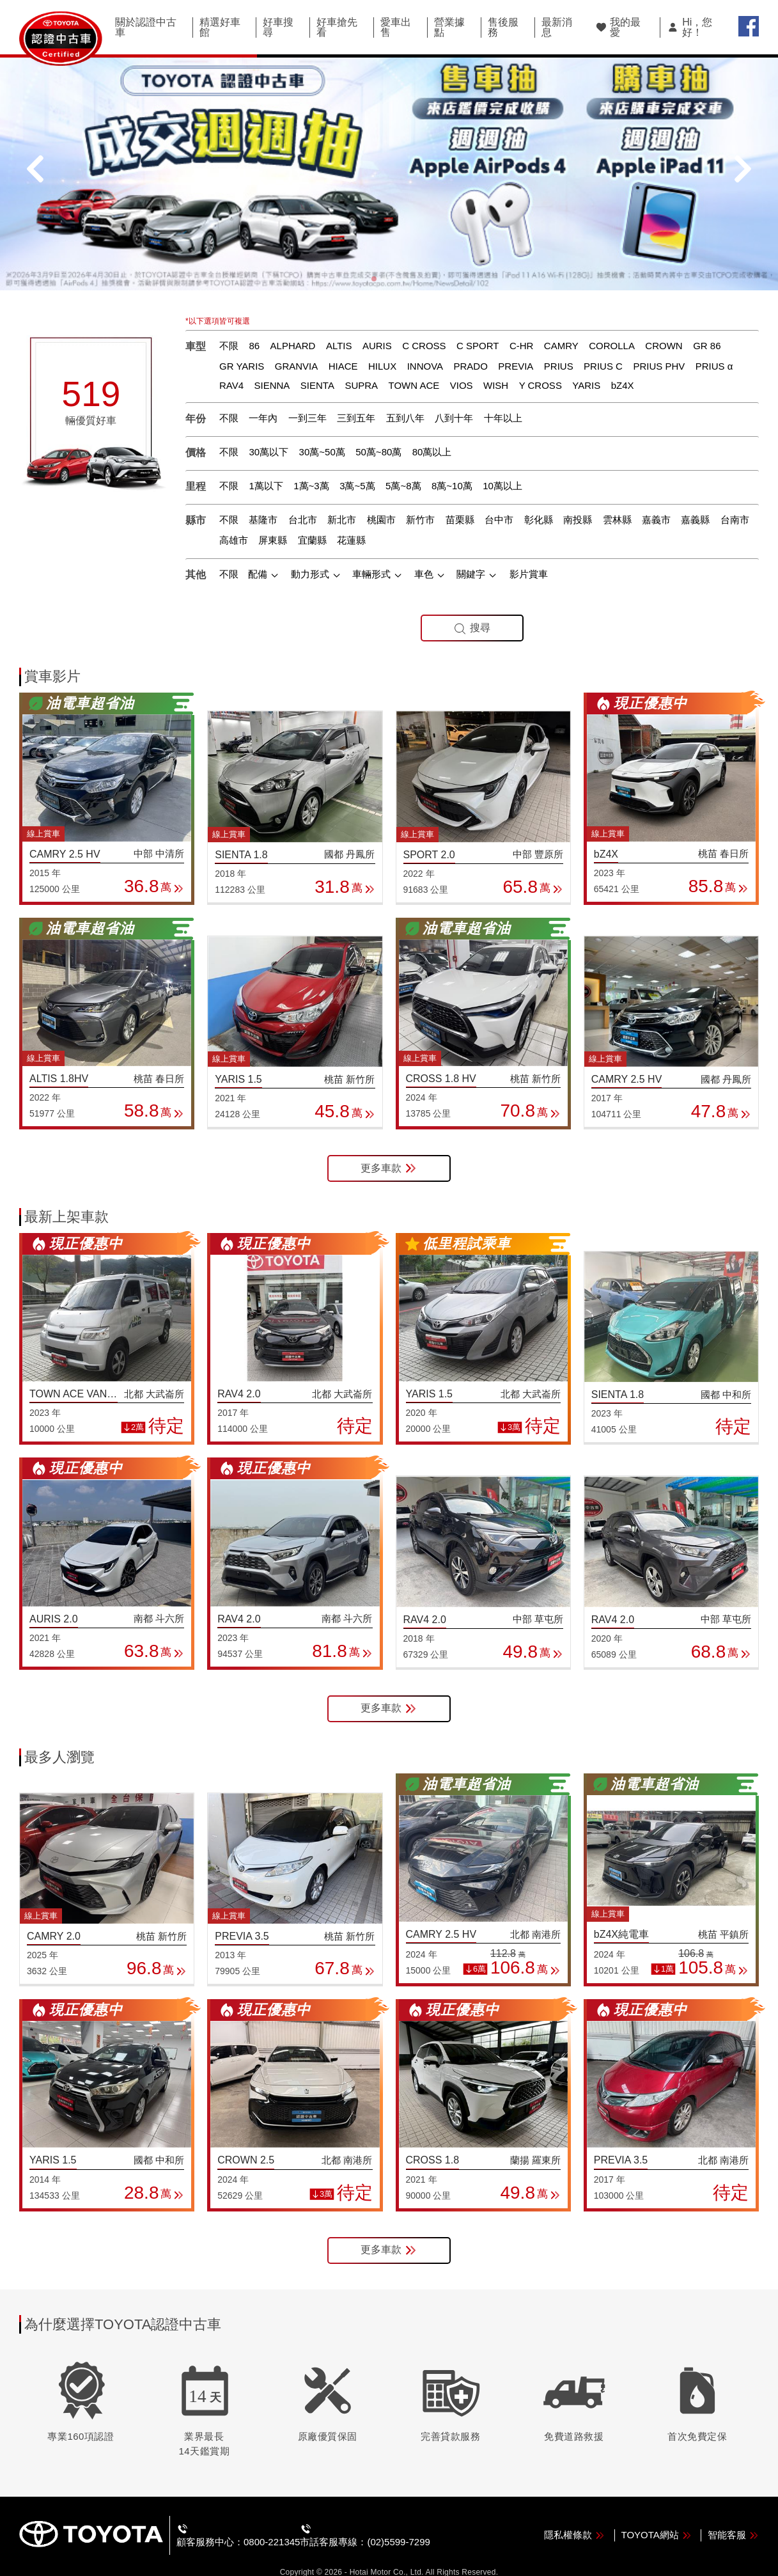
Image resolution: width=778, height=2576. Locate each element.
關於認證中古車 (145, 27)
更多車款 (389, 1148)
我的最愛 (618, 27)
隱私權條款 (574, 2514)
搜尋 (472, 608)
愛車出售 (395, 27)
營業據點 (449, 27)
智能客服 (733, 2514)
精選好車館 (219, 27)
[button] (374, 259)
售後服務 (503, 27)
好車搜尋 (278, 27)
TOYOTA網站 (656, 2514)
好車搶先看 (336, 27)
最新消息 (556, 27)
